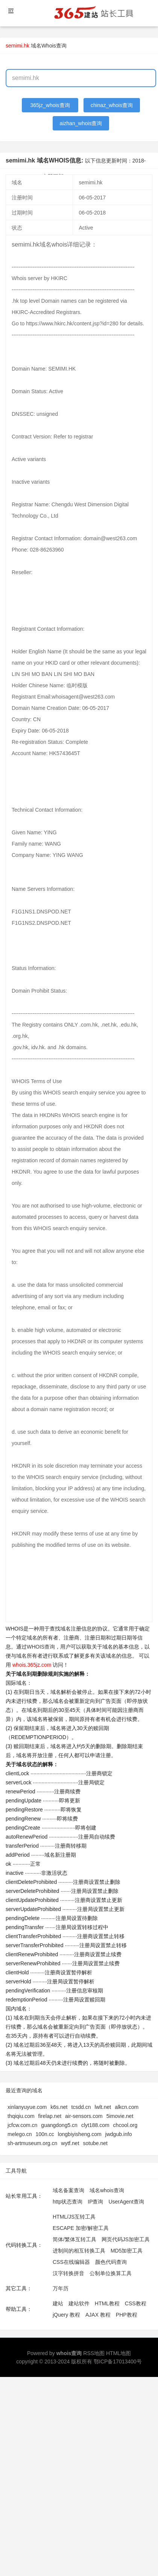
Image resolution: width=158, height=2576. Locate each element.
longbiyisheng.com (80, 2134)
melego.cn (20, 2134)
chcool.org (125, 2125)
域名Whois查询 (49, 46)
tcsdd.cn (81, 2107)
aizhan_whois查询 (81, 123)
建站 (58, 2303)
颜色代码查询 (111, 2262)
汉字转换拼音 (68, 2273)
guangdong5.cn (59, 2125)
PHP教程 (126, 2315)
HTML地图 (118, 2353)
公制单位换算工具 (111, 2273)
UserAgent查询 (126, 2202)
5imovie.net (120, 2116)
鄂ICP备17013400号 (118, 2361)
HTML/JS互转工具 (74, 2217)
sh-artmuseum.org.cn (32, 2143)
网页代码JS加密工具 (126, 2239)
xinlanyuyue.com (27, 2107)
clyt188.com (95, 2125)
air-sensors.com (84, 2116)
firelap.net (49, 2116)
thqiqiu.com (21, 2116)
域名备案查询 (68, 2190)
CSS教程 (135, 2303)
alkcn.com (126, 2107)
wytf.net (70, 2143)
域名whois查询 (107, 2190)
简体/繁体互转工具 (74, 2239)
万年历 (60, 2288)
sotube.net (95, 2143)
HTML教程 (107, 2303)
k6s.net (58, 2107)
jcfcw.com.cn (22, 2125)
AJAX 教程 (98, 2315)
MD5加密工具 (127, 2251)
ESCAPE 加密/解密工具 (81, 2228)
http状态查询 (67, 2202)
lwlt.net (103, 2107)
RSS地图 (94, 2353)
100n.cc (45, 2134)
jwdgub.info (118, 2134)
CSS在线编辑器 (71, 2262)
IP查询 (95, 2202)
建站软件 (79, 2303)
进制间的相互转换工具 (79, 2251)
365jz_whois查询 (50, 105)
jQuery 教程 (66, 2315)
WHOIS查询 (41, 1647)
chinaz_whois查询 (112, 105)
